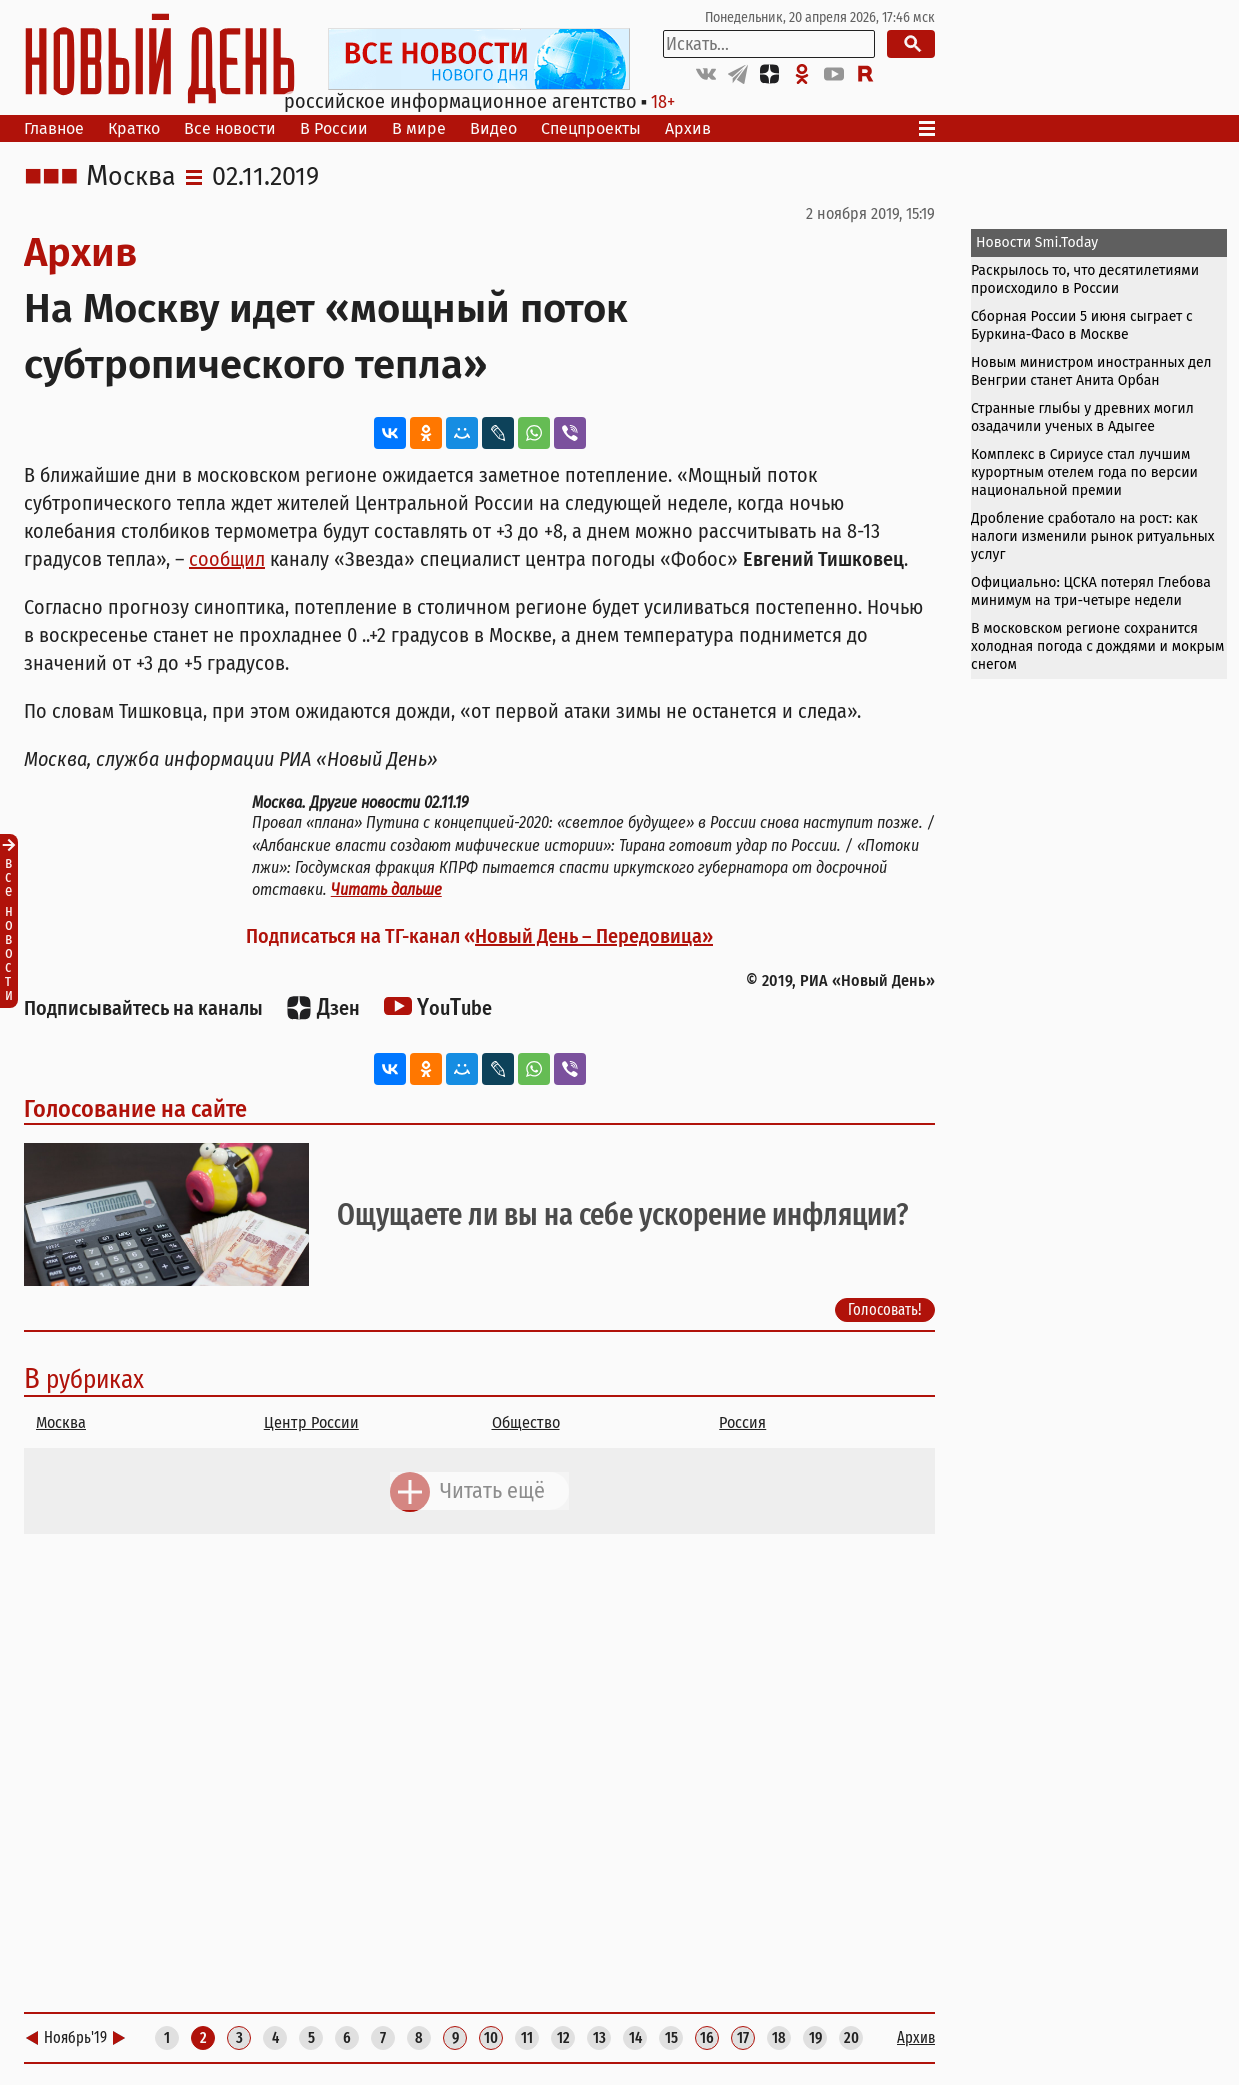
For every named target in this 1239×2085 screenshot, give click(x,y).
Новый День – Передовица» (594, 936)
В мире (419, 128)
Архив (688, 128)
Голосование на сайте (135, 1109)
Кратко (134, 128)
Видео (493, 128)
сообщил (227, 559)
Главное (54, 128)
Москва (131, 177)
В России (334, 128)
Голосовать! (885, 1309)
